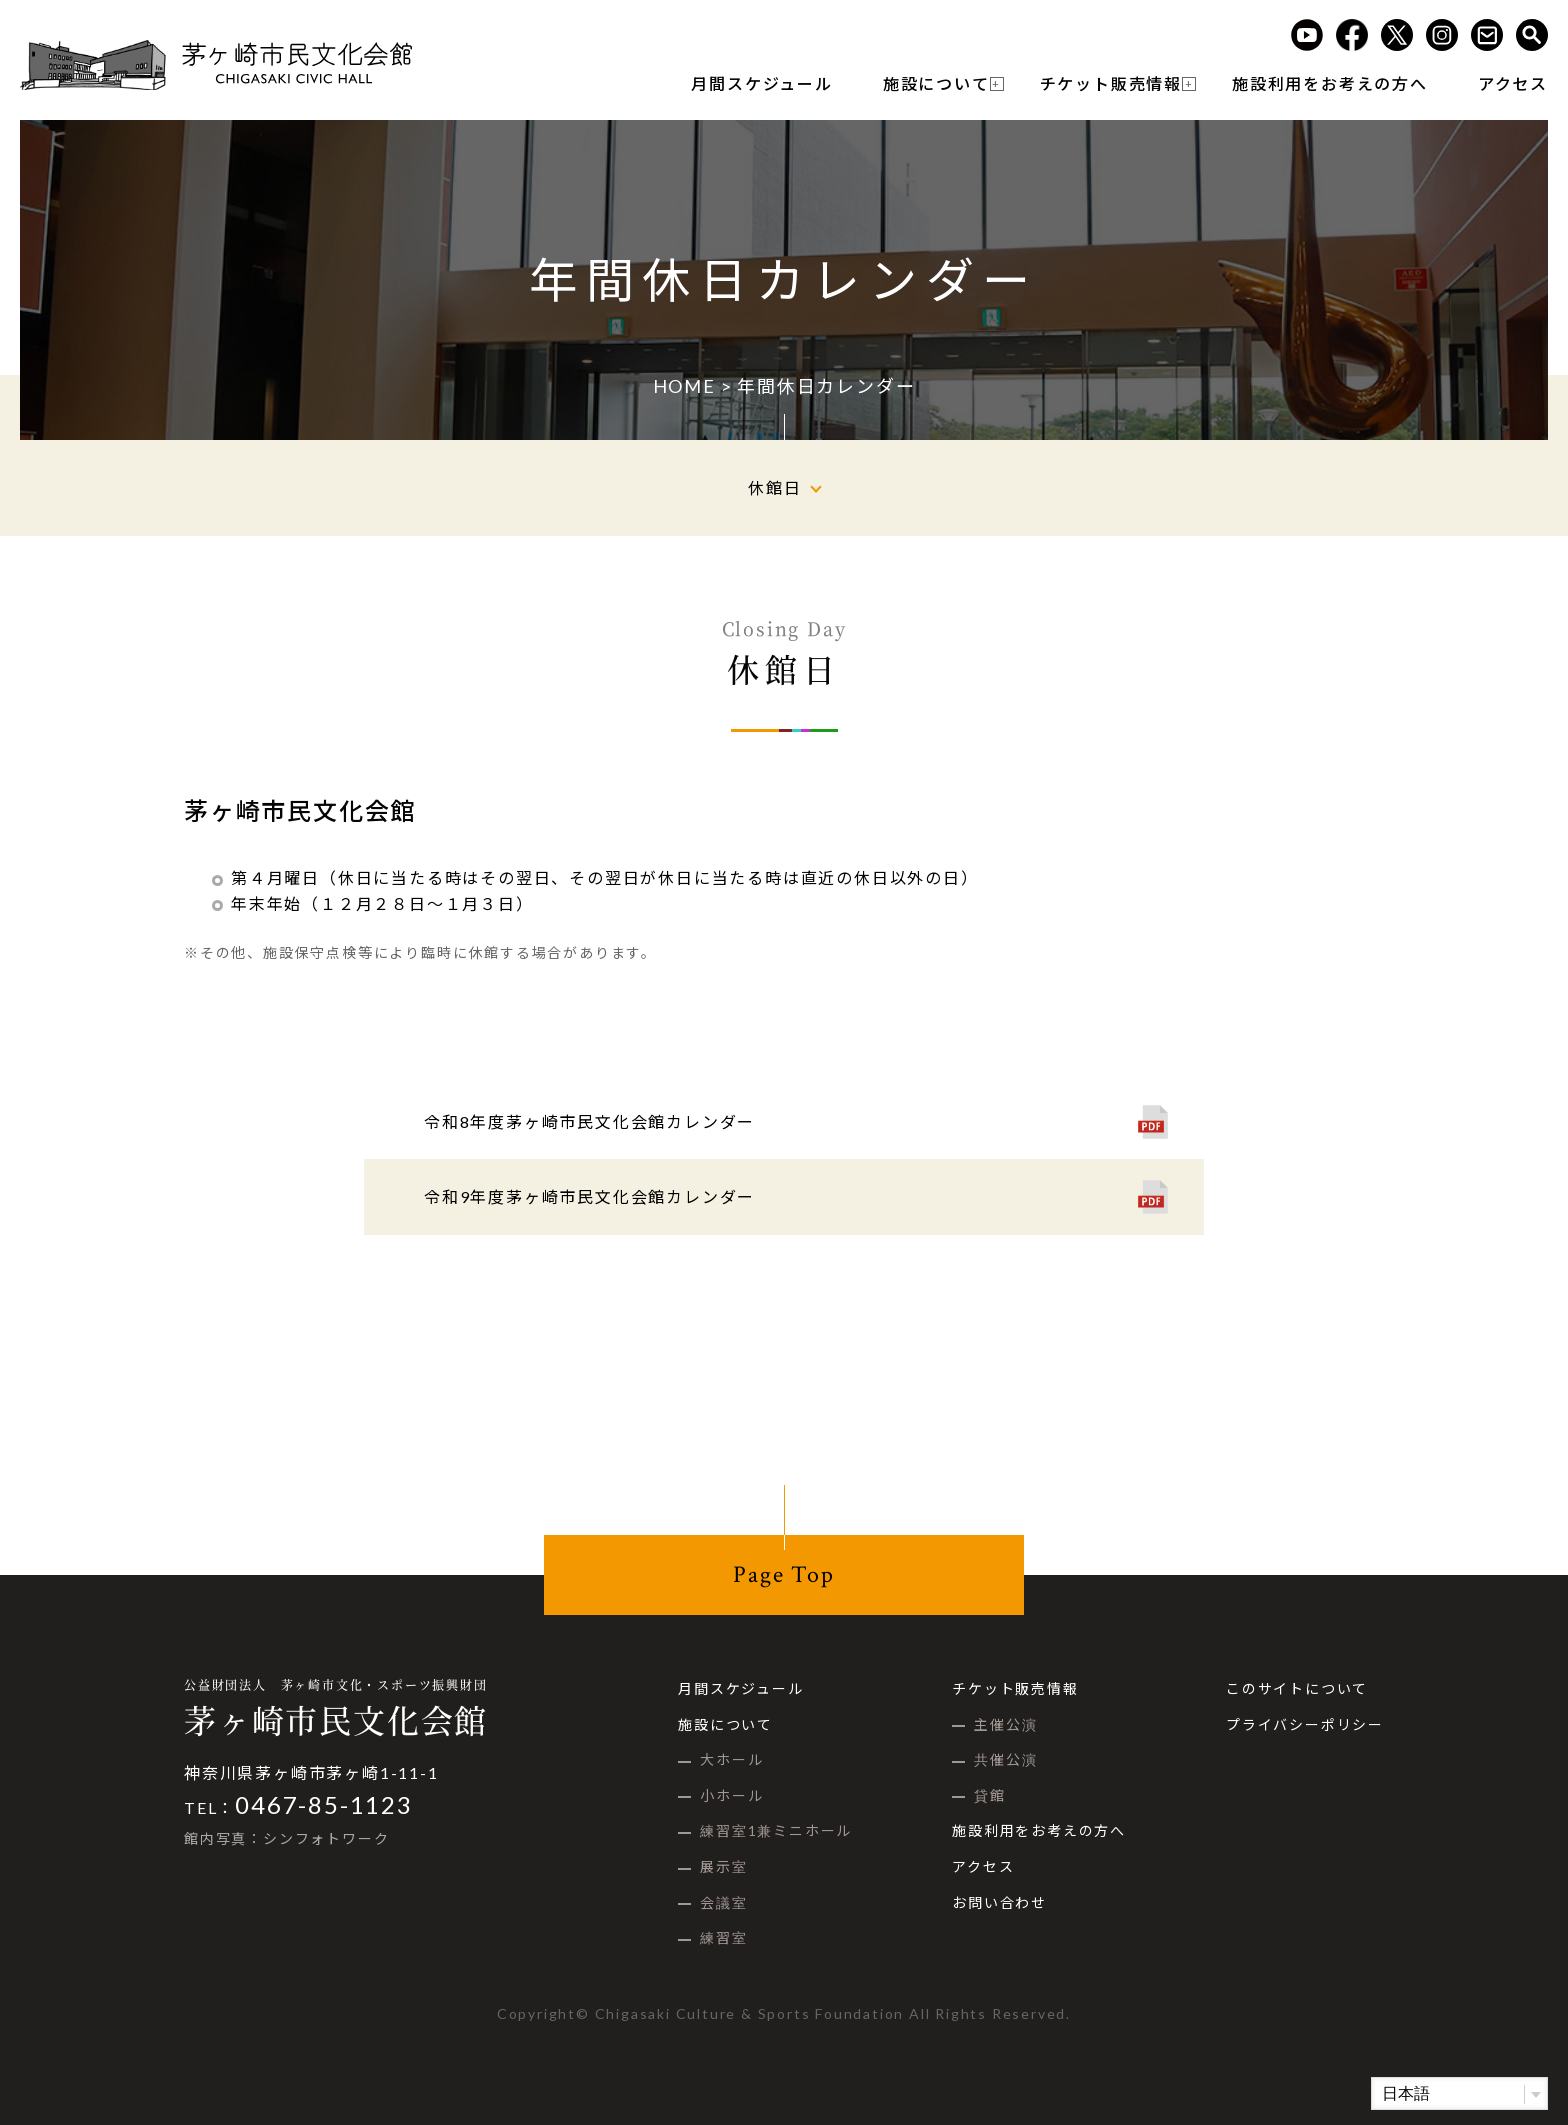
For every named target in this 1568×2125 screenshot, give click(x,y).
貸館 (990, 1795)
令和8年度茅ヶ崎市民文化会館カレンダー (589, 1121)
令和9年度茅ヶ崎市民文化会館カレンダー (589, 1196)
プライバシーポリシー (1305, 1724)
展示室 (723, 1866)
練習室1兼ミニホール (776, 1830)
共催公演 (1005, 1759)
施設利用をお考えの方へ (1330, 83)
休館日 (774, 487)
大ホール (731, 1759)
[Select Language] (1459, 2093)
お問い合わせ (999, 1902)
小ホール (731, 1795)
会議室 (723, 1902)
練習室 (723, 1937)
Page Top (783, 1574)
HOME (684, 386)
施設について (936, 83)
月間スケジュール (761, 83)
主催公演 (1005, 1724)
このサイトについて (1297, 1688)
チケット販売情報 (1111, 83)
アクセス (1513, 83)
